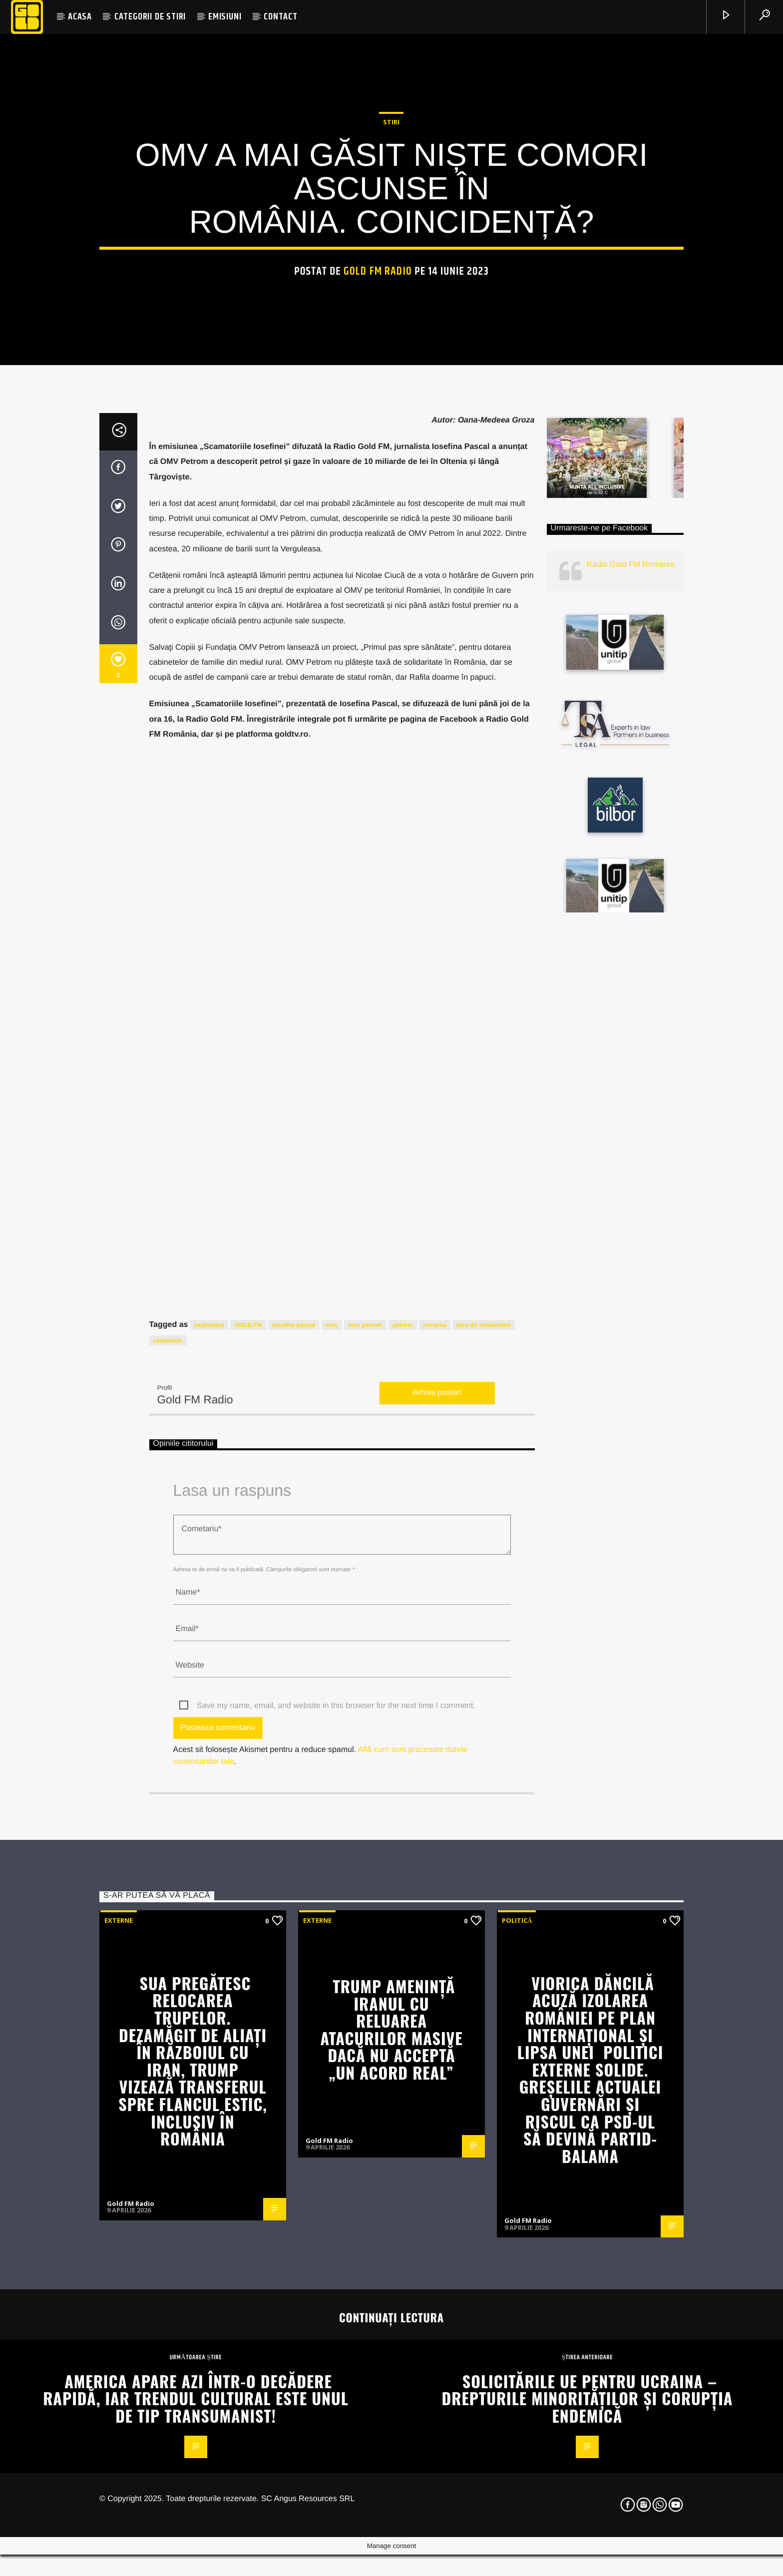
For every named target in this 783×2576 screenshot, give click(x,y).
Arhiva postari (437, 1858)
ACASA (80, 16)
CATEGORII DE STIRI (150, 16)
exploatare (209, 1790)
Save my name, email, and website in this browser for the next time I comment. (336, 2171)
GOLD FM (248, 1790)
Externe (118, 2385)
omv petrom (365, 1790)
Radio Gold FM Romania (631, 1030)
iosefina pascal (293, 1790)
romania (434, 1790)
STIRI (391, 335)
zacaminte (167, 1805)
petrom (402, 1790)
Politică (517, 2385)
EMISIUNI (224, 16)
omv (332, 1790)
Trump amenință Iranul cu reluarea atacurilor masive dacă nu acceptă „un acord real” (391, 2495)
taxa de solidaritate (483, 1790)
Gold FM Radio (378, 484)
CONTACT (281, 16)
